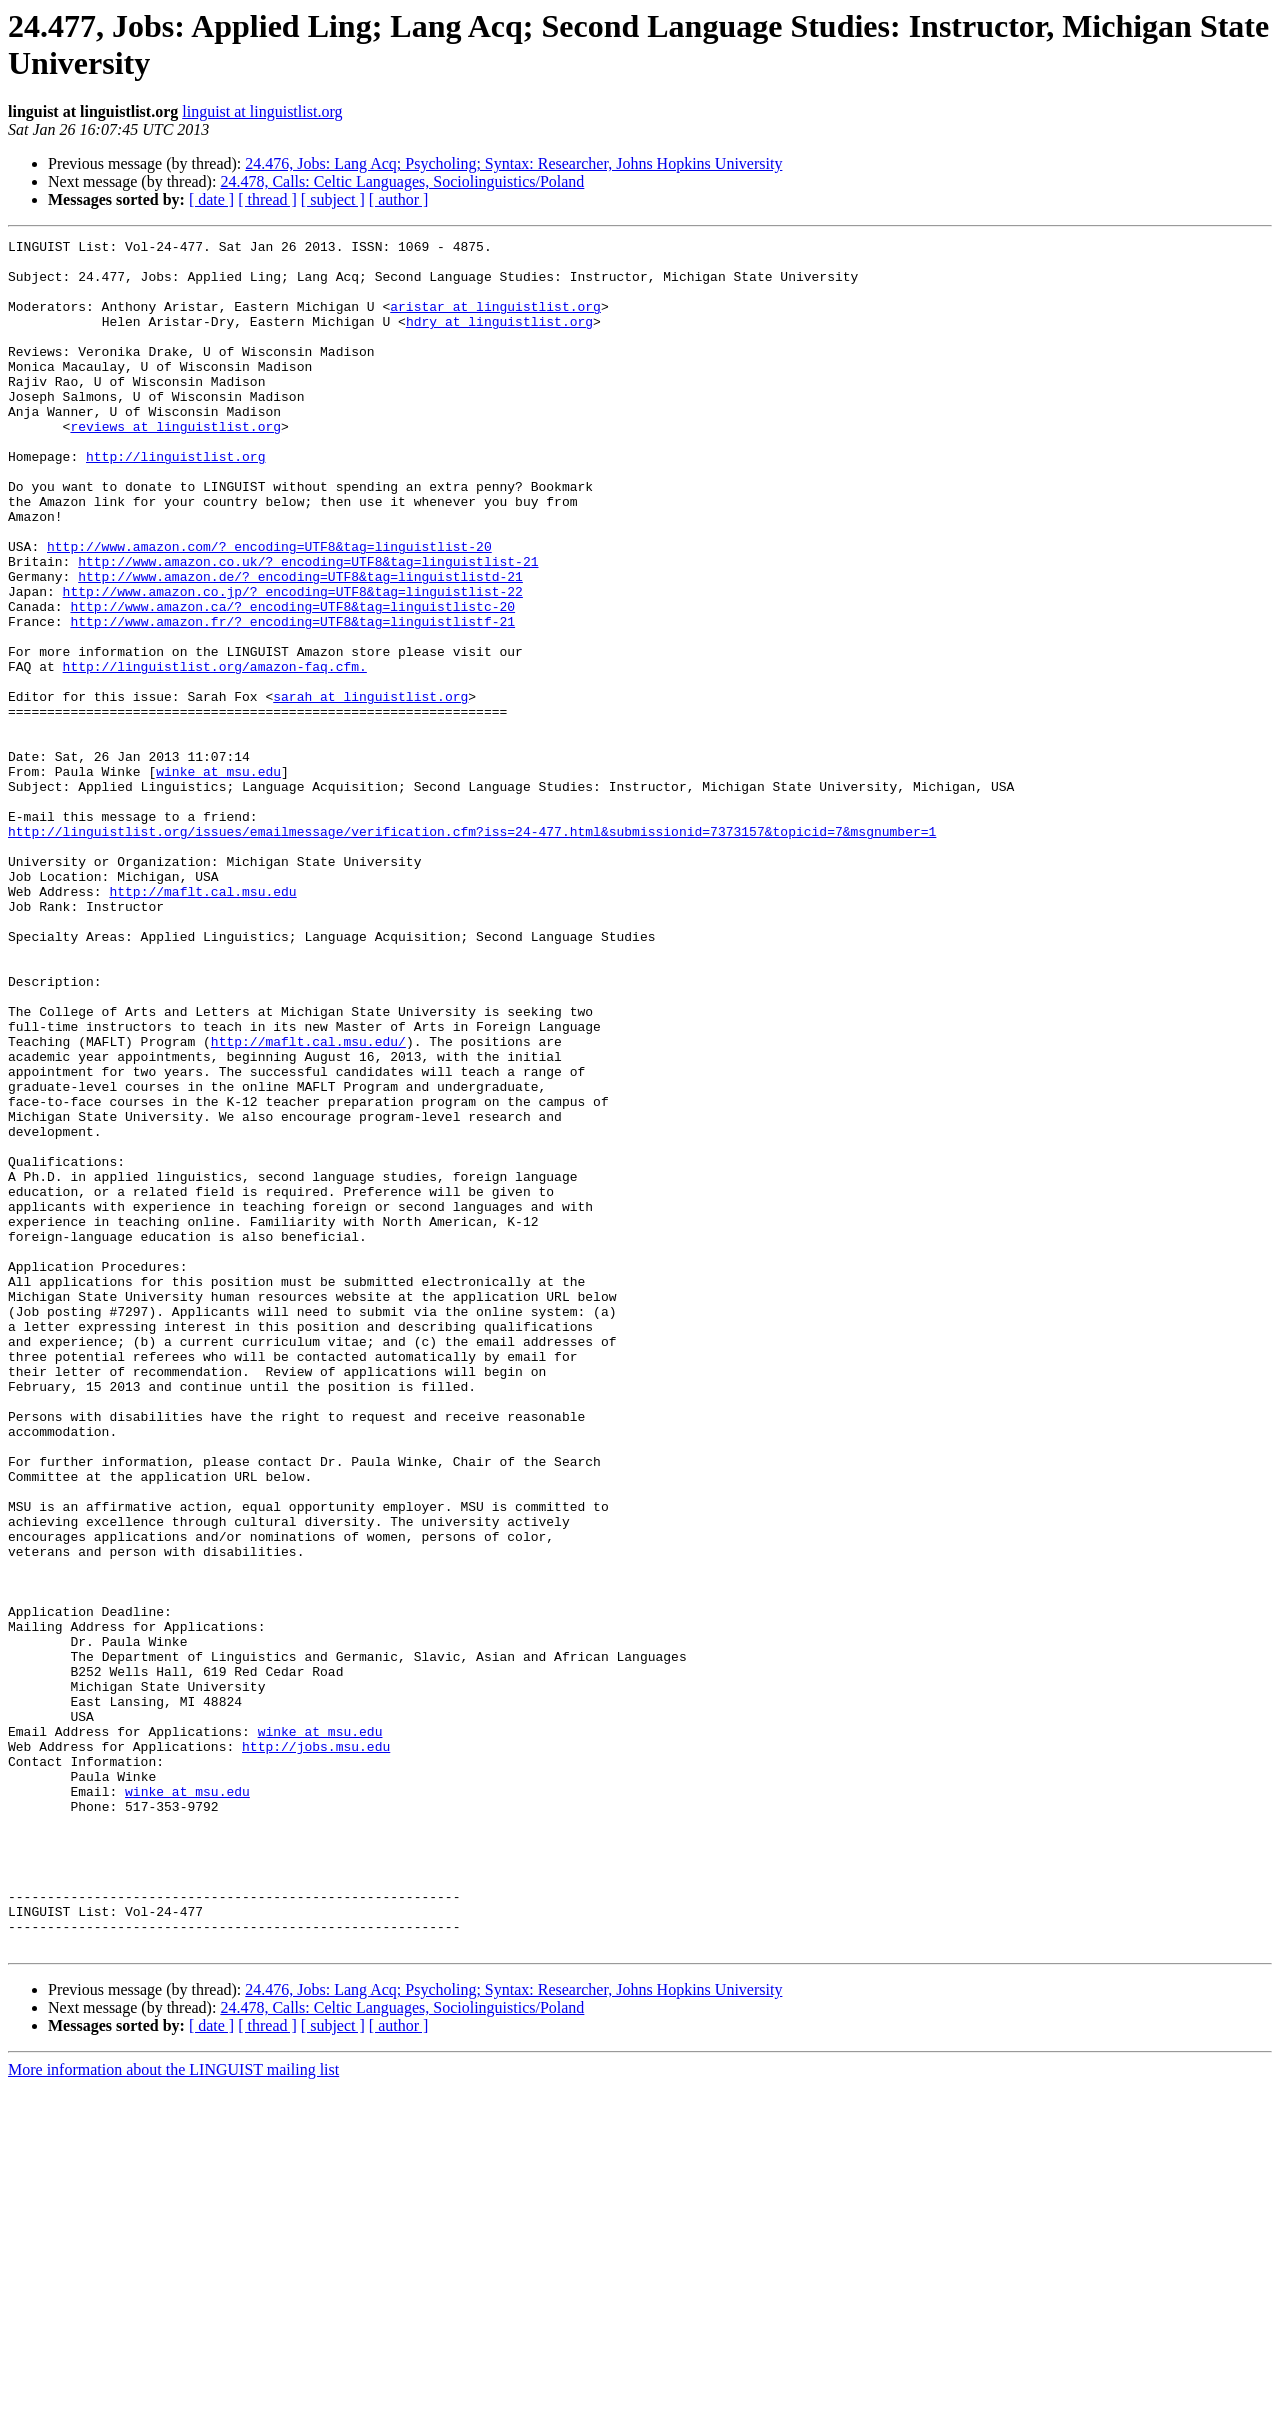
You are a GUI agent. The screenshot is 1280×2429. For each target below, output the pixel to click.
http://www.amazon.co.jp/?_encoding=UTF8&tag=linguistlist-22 (293, 663)
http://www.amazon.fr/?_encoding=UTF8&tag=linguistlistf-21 (292, 699)
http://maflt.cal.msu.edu (202, 1023)
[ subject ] (333, 199)
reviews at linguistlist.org (175, 465)
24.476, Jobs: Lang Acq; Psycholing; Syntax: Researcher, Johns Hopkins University (513, 163)
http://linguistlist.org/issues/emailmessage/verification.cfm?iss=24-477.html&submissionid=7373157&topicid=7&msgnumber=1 (472, 951)
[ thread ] (267, 199)
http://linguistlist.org (175, 501)
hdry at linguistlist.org (499, 339)
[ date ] (211, 199)
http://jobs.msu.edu (316, 2049)
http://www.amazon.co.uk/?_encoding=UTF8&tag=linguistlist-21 (308, 627)
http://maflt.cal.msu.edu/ (308, 1203)
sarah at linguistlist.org (370, 789)
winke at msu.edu (218, 879)
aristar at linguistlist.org (495, 321)
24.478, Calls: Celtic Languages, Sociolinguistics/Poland (402, 181)
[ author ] (399, 199)
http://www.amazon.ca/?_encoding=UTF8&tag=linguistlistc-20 (292, 681)
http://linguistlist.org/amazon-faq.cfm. (215, 753)
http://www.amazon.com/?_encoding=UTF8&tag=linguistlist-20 (269, 609)
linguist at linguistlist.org (262, 111)
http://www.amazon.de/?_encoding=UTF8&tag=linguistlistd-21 (300, 645)
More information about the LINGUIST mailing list (173, 2411)
